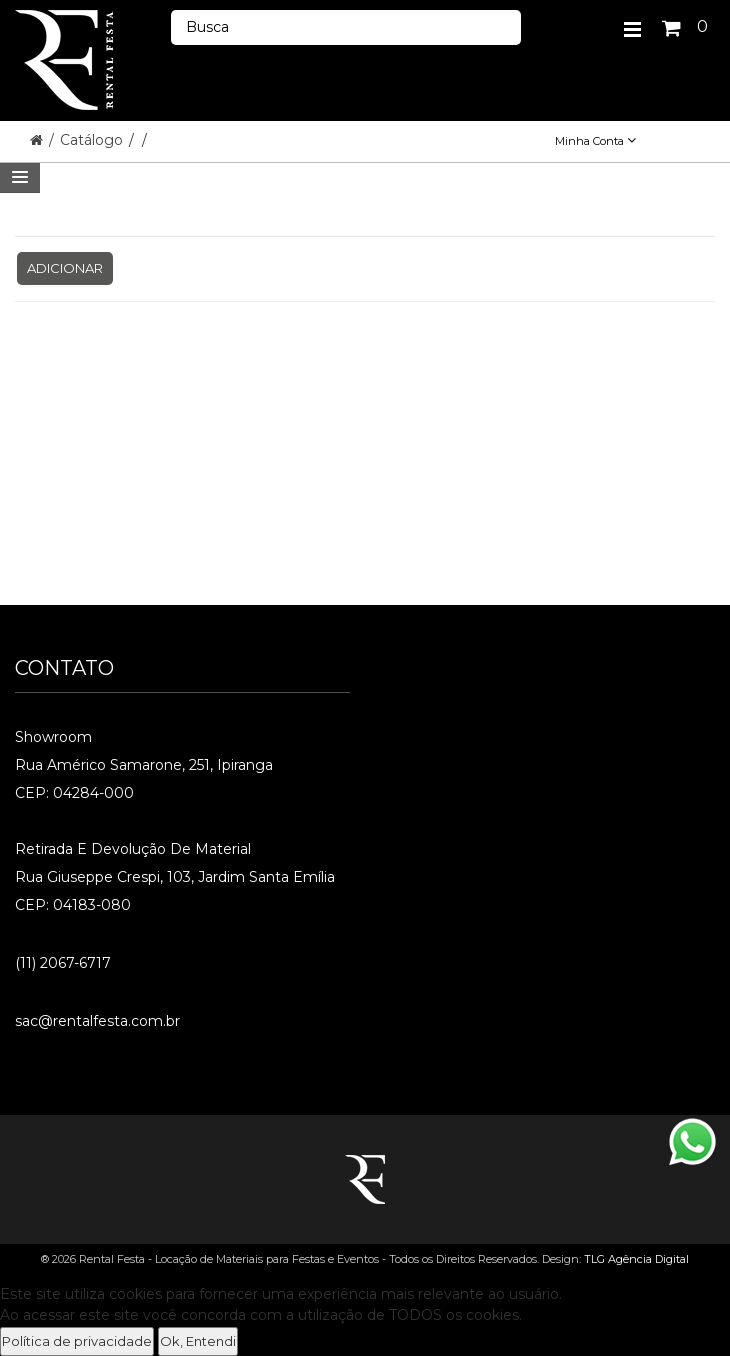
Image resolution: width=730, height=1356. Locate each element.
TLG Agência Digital (636, 1259)
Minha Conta (595, 141)
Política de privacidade (77, 1341)
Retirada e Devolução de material (133, 849)
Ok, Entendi (198, 1341)
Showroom (53, 737)
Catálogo (93, 140)
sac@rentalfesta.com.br (97, 1021)
